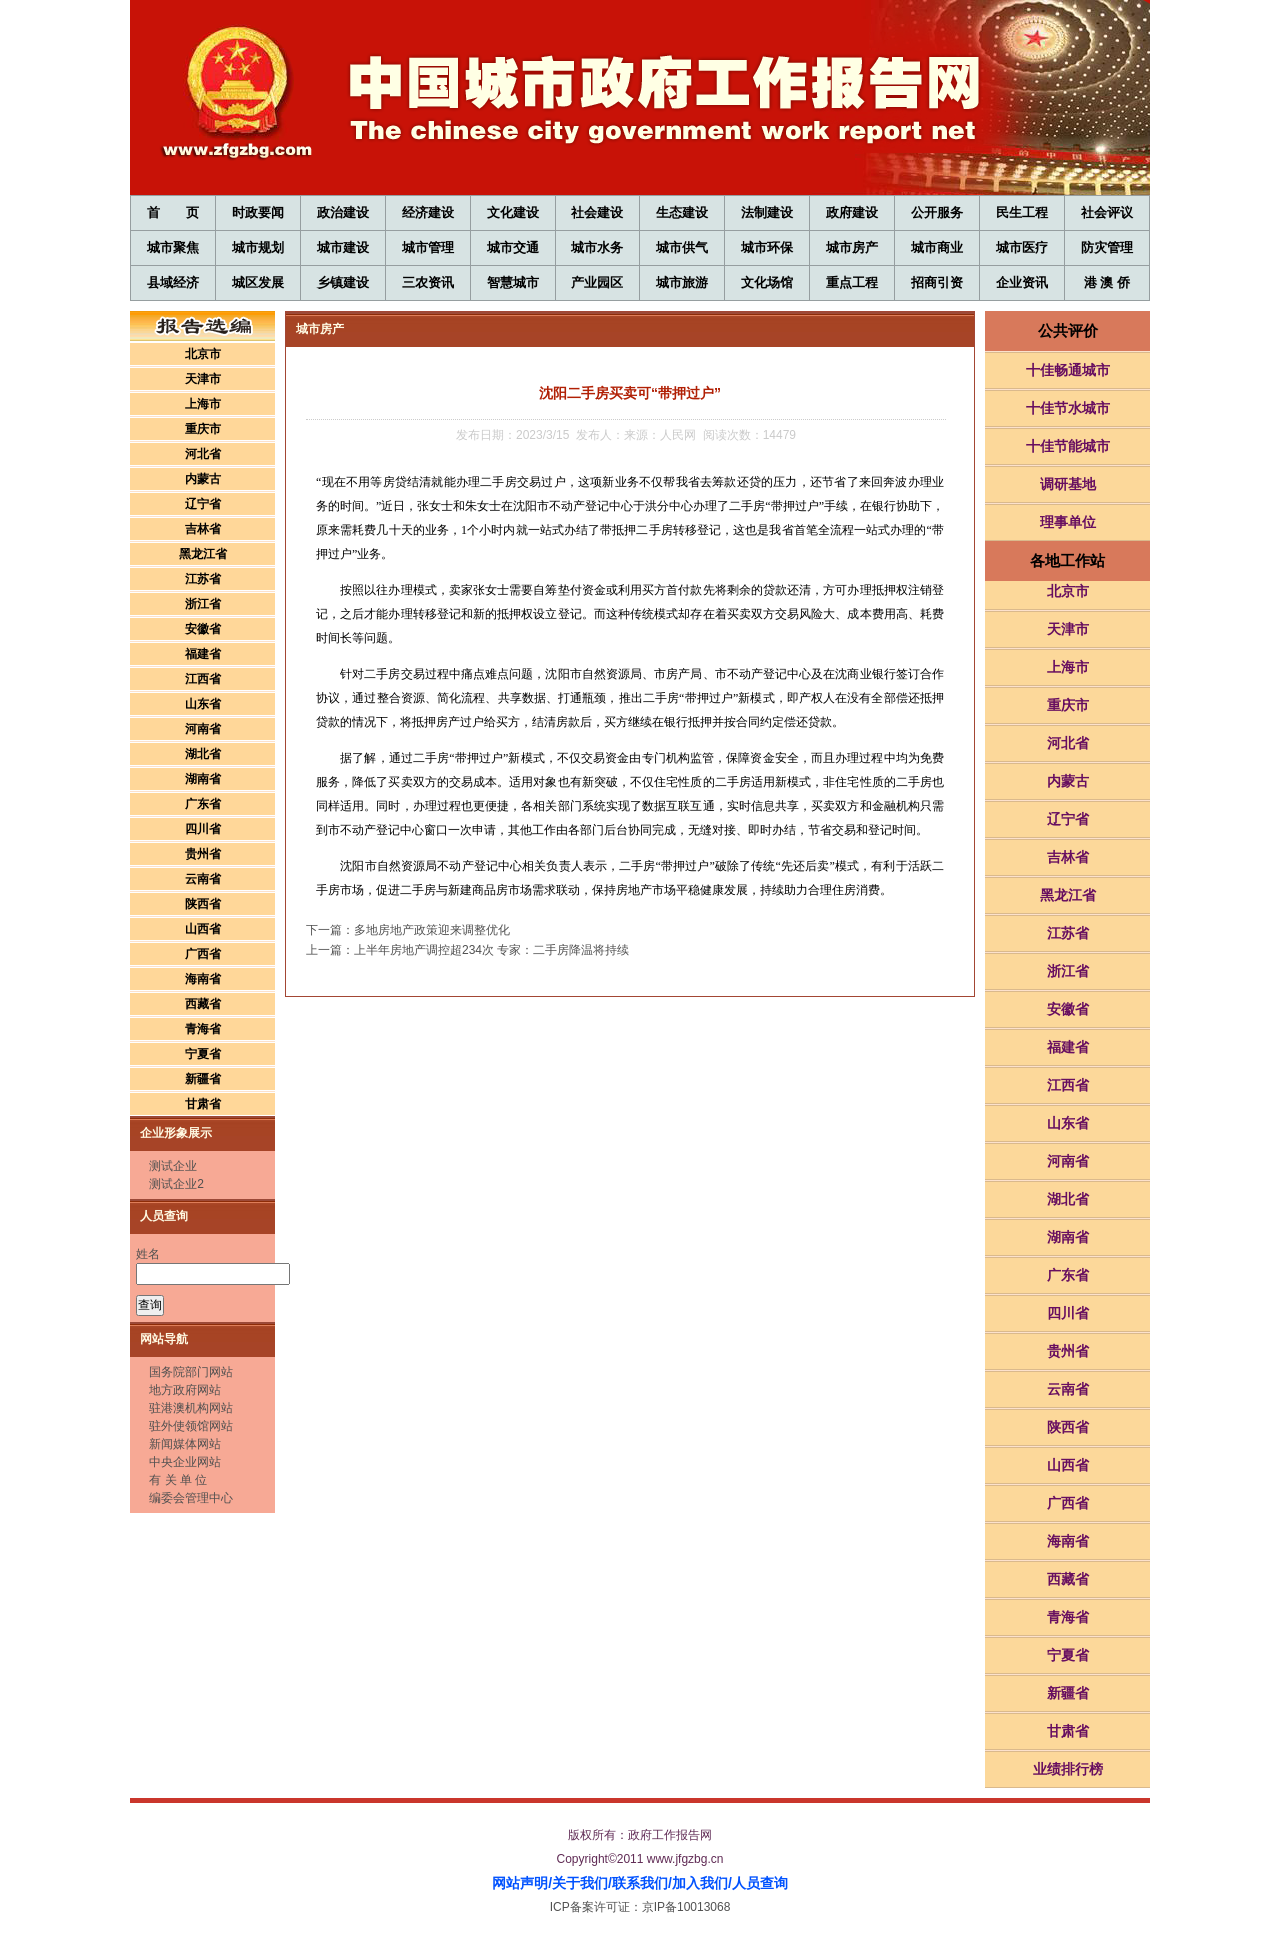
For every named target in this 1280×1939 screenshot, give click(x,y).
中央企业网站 (185, 1462)
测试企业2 (176, 1184)
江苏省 (203, 579)
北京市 (203, 354)
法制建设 (767, 212)
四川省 (203, 829)
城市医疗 (1022, 247)
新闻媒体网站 (185, 1444)
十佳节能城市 (1068, 446)
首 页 (172, 212)
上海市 (203, 404)
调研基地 (1068, 484)
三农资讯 (428, 282)
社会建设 (597, 212)
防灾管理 (1107, 247)
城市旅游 (682, 282)
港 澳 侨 (1107, 282)
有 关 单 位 (178, 1480)
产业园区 (597, 282)
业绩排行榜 (1068, 1769)
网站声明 (520, 1883)
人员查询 (760, 1883)
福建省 (203, 654)
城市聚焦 (173, 247)
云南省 (203, 879)
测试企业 (173, 1166)
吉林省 (203, 529)
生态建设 (682, 212)
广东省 (203, 804)
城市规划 (258, 247)
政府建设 (852, 212)
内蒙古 (203, 479)
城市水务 (597, 247)
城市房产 (852, 247)
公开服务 (937, 212)
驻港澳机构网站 (191, 1408)
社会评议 (1107, 212)
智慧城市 (513, 282)
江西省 (203, 679)
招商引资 (937, 282)
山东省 (203, 704)
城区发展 (258, 282)
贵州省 (203, 854)
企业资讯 (1022, 282)
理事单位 (1068, 522)
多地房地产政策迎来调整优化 (432, 930)
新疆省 (203, 1079)
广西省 (203, 954)
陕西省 (203, 904)
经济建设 (428, 212)
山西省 (203, 929)
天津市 (203, 379)
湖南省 (203, 779)
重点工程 (852, 282)
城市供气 (682, 247)
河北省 (203, 454)
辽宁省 (203, 504)
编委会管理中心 (191, 1498)
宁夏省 (203, 1054)
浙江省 (203, 604)
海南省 (203, 979)
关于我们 (580, 1883)
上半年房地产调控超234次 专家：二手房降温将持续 (491, 950)
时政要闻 (258, 212)
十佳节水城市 (1068, 408)
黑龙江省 (203, 554)
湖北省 (203, 754)
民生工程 (1022, 212)
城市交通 (513, 247)
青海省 (203, 1029)
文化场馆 (767, 282)
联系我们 (640, 1883)
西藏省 (203, 1004)
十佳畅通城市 (1068, 370)
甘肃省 (203, 1104)
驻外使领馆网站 (191, 1426)
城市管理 (428, 247)
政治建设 (343, 212)
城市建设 (343, 247)
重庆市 (203, 429)
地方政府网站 (185, 1390)
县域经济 (173, 282)
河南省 (203, 729)
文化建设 (513, 212)
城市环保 (767, 247)
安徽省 (203, 629)
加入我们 (700, 1883)
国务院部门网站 (191, 1372)
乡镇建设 (343, 282)
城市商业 (937, 247)
